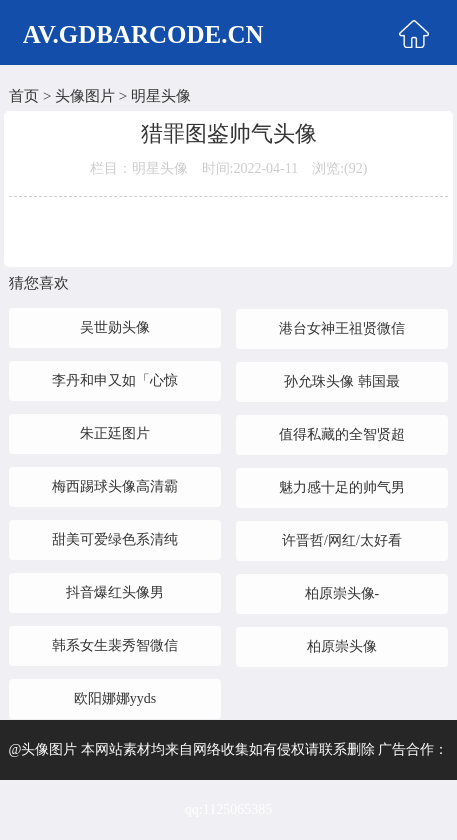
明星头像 (161, 96)
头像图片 (85, 96)
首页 (24, 96)
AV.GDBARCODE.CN (143, 34)
